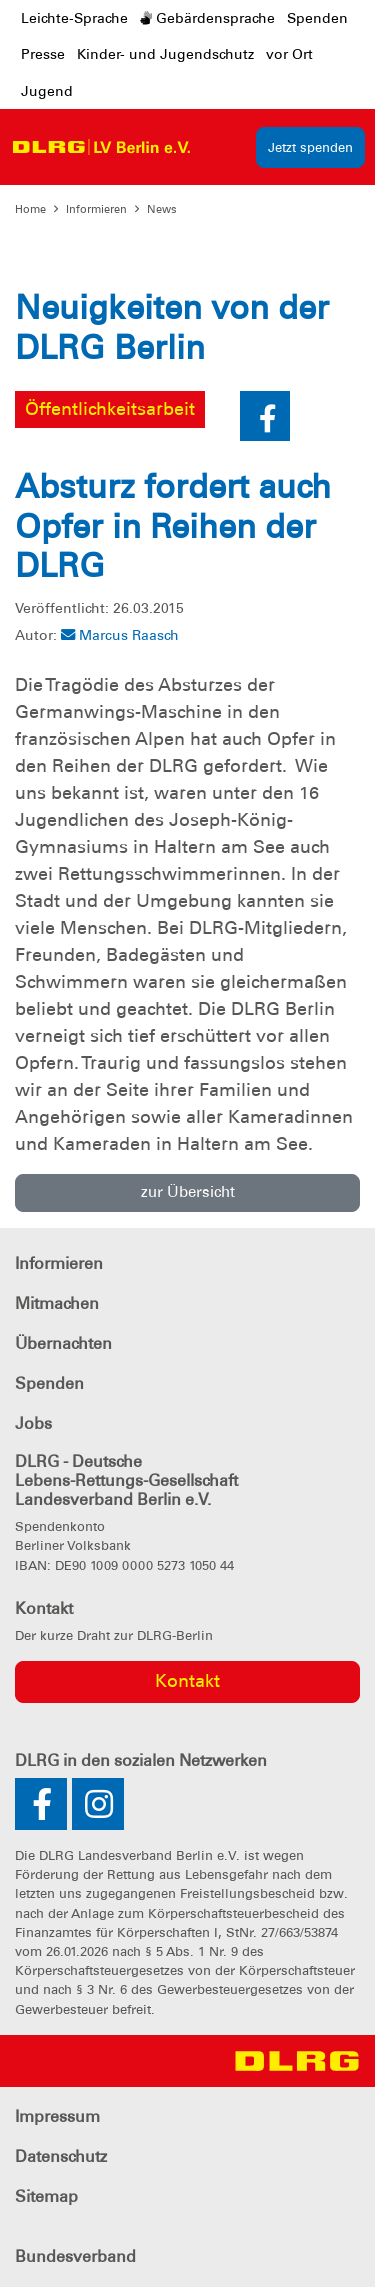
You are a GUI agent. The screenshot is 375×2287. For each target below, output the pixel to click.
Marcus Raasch (120, 635)
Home (30, 209)
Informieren (96, 209)
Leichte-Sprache (74, 18)
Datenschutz (61, 2156)
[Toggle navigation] (220, 147)
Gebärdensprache (207, 18)
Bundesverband (75, 2256)
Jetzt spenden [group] (310, 147)
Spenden (317, 18)
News (162, 209)
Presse (43, 54)
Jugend (47, 91)
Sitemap (46, 2196)
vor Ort (289, 54)
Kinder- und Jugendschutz (165, 54)
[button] (265, 416)
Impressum (57, 2116)
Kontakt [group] (187, 1681)
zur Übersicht (188, 1192)
